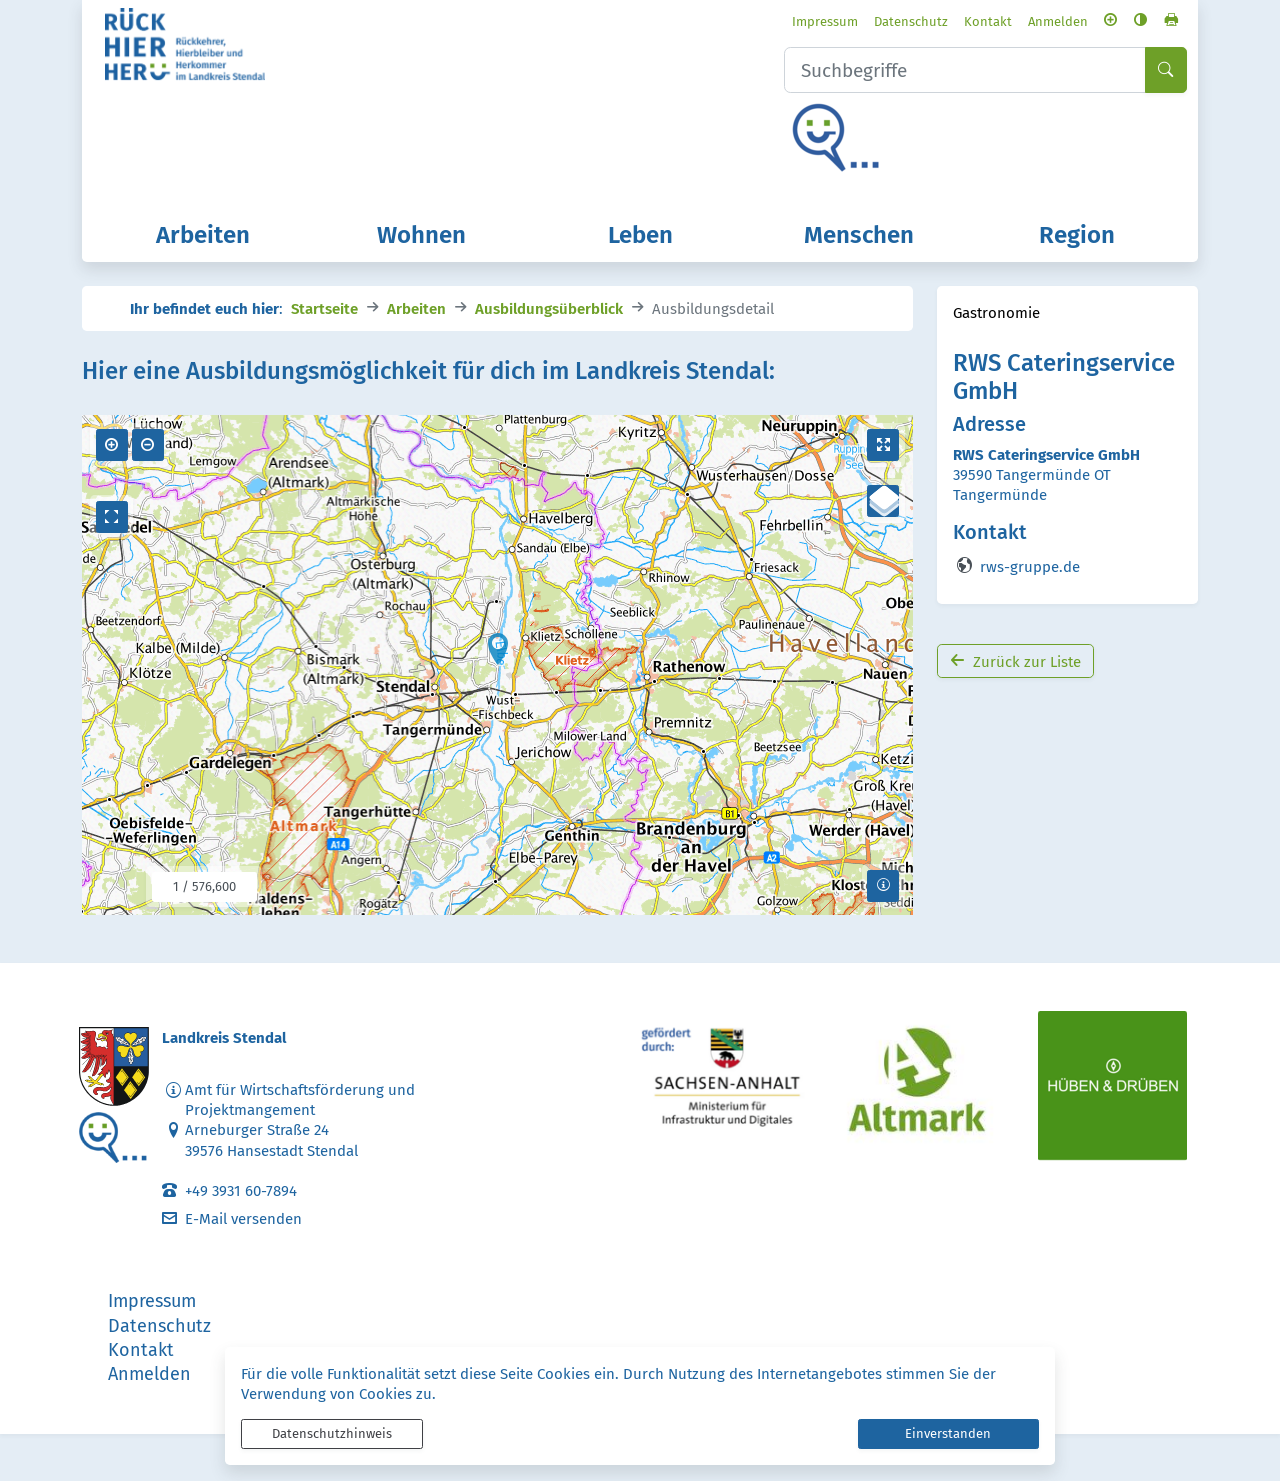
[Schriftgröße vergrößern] (1073, 23)
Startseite (324, 354)
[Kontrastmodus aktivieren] (1103, 23)
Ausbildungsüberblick (549, 354)
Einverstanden (948, 1433)
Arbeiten (416, 354)
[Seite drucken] (1134, 23)
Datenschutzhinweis (332, 1433)
